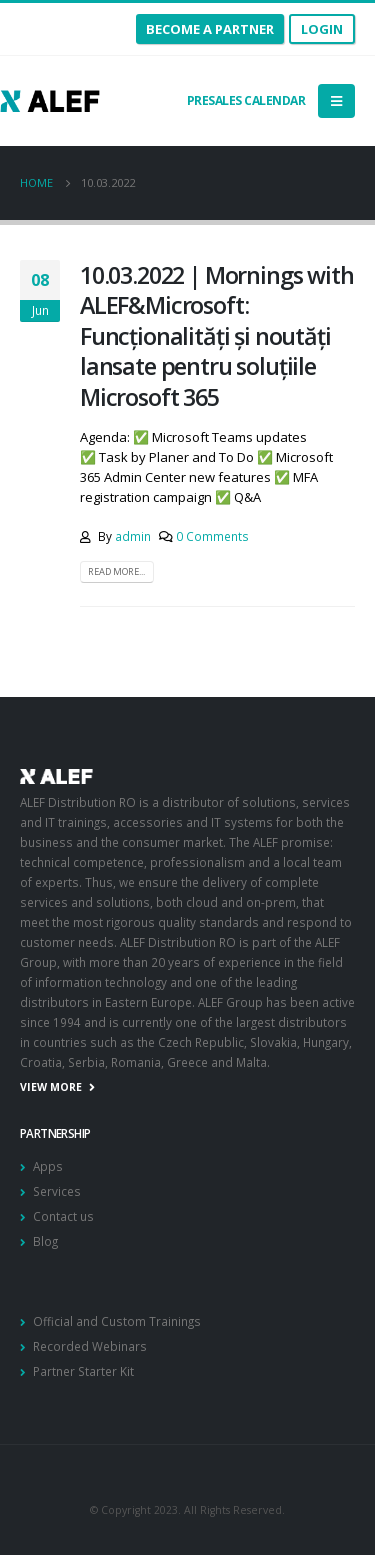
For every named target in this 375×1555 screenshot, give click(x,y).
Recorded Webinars (90, 1346)
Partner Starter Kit (83, 1371)
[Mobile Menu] (336, 101)
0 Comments (212, 536)
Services (57, 1191)
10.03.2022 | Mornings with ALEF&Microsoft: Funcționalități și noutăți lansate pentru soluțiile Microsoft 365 (217, 336)
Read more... (116, 571)
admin (133, 536)
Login (322, 29)
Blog (45, 1241)
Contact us (63, 1216)
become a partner (210, 29)
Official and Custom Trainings (117, 1321)
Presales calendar (244, 100)
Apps (48, 1166)
